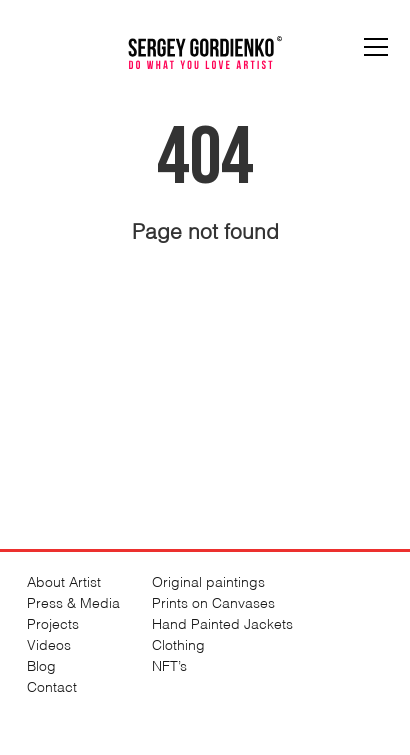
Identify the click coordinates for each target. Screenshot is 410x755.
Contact (52, 685)
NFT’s (169, 664)
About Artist (64, 580)
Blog (41, 664)
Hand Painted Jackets (222, 622)
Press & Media (73, 601)
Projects (53, 622)
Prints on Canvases (213, 601)
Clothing (178, 643)
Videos (49, 643)
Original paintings (208, 580)
